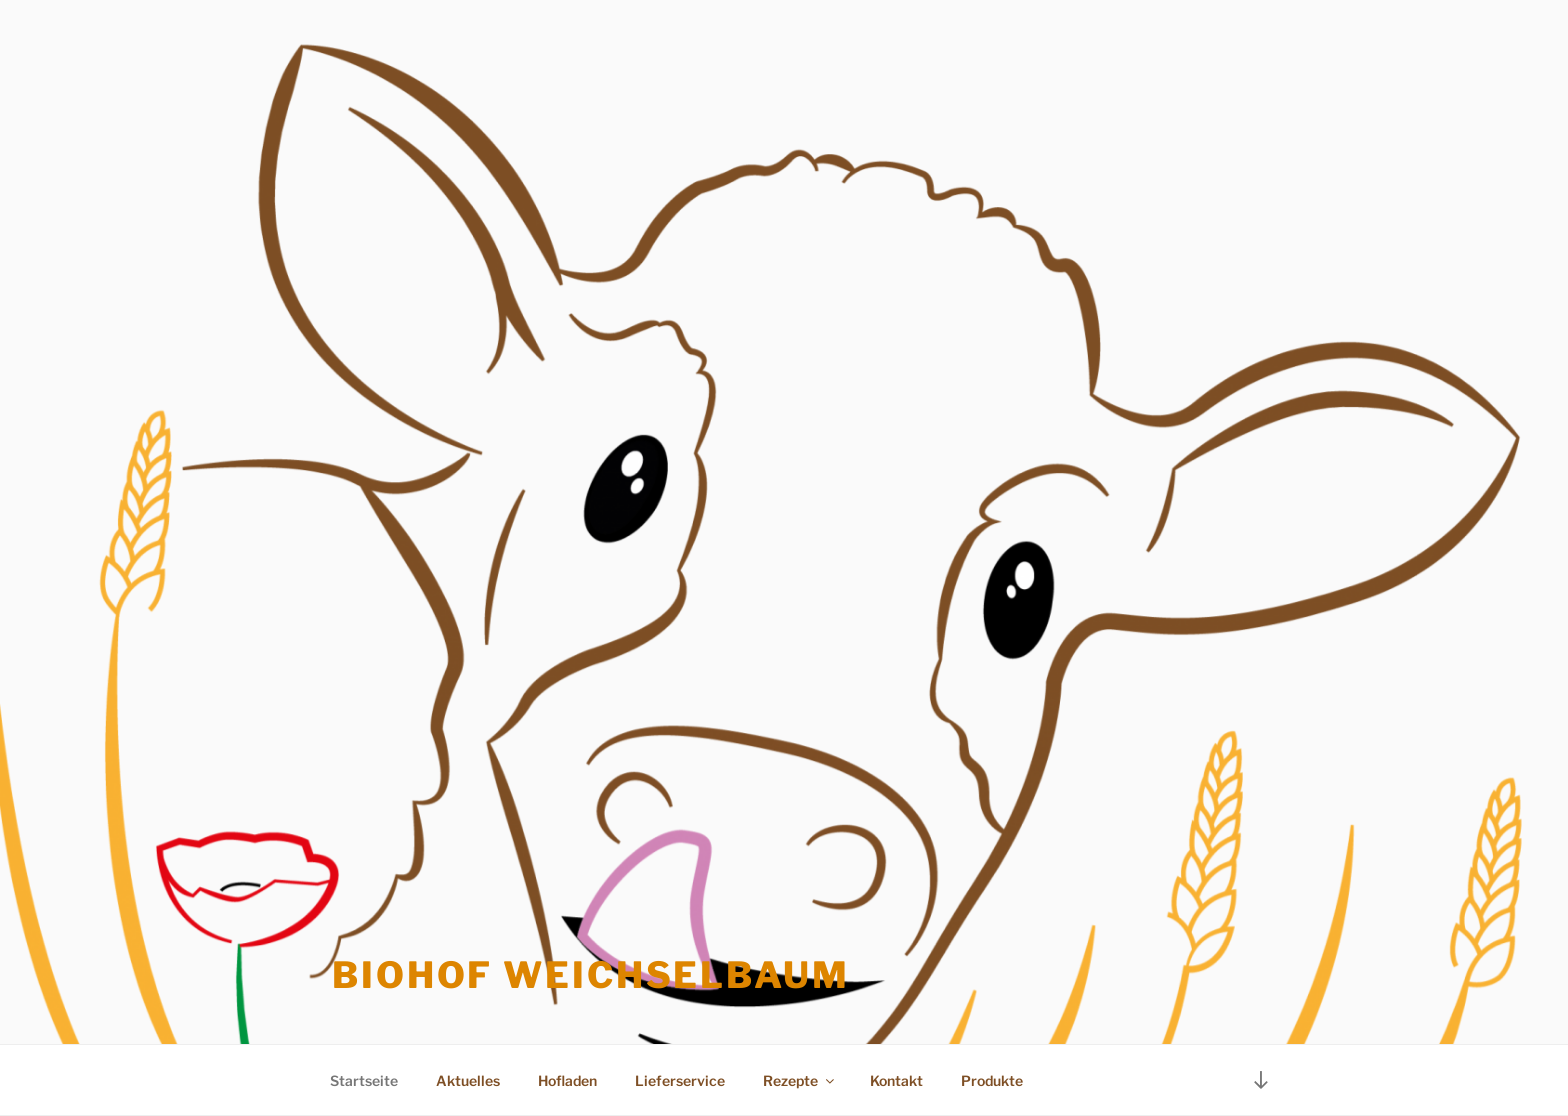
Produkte (992, 1080)
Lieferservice (680, 1080)
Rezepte (800, 1080)
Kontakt (896, 1080)
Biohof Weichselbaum (591, 975)
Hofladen (567, 1080)
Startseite (364, 1080)
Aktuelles (468, 1080)
